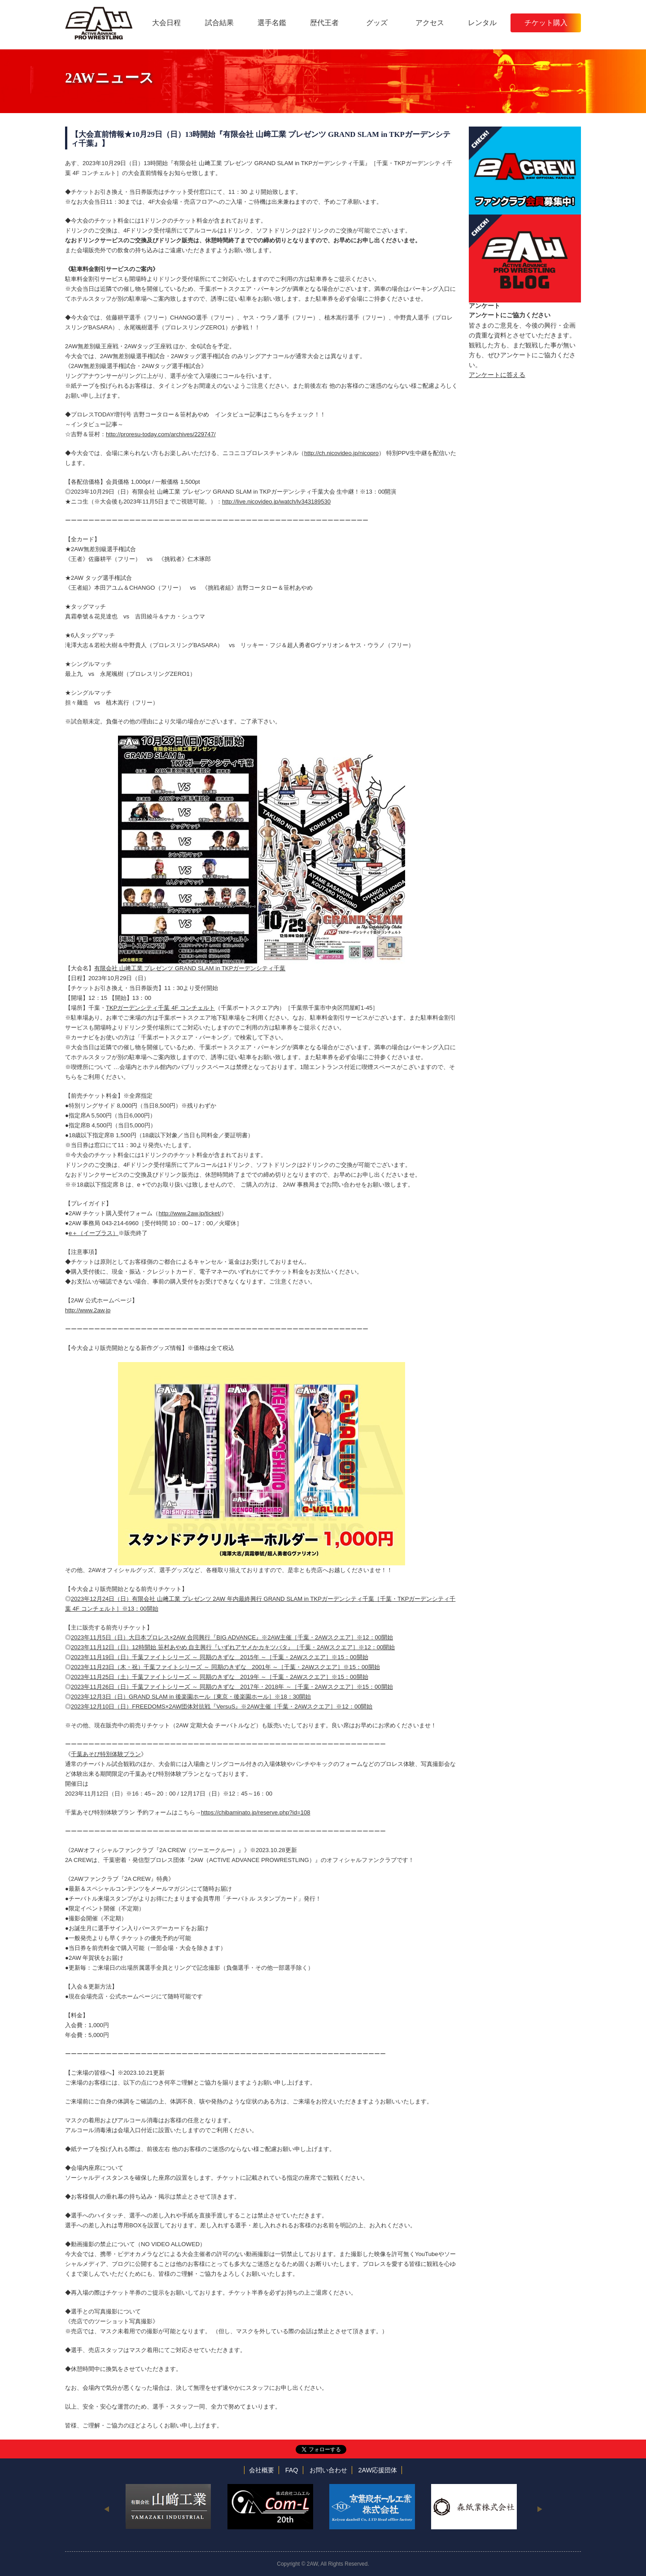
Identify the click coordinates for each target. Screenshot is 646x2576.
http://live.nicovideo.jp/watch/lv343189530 (276, 501)
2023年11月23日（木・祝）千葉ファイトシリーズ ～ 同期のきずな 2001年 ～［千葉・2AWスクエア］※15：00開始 (225, 1667)
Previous (106, 2508)
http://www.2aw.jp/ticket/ (189, 1213)
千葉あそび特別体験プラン (106, 1754)
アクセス (429, 22)
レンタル (482, 22)
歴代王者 (324, 22)
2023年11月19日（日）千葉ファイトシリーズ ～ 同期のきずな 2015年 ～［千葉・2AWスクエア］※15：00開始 (219, 1657)
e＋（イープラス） (93, 1233)
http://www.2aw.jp (87, 1310)
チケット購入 (545, 22)
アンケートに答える (497, 374)
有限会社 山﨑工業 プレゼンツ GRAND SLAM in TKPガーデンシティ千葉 (189, 968)
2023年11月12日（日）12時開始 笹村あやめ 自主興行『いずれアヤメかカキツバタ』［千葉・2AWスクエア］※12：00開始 (233, 1647)
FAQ (291, 2470)
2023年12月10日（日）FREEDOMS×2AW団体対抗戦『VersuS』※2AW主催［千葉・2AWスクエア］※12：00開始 (221, 1706)
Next (539, 2508)
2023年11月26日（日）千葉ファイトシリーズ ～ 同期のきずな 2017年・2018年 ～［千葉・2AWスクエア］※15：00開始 (232, 1686)
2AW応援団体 (377, 2470)
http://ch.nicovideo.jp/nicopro (341, 453)
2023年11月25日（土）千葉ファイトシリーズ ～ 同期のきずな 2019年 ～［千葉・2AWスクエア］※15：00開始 (219, 1677)
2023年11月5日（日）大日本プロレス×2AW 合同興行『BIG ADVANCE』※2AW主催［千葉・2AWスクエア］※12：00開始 (232, 1637)
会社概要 (261, 2470)
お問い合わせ (328, 2470)
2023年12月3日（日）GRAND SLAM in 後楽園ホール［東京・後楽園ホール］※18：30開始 (191, 1696)
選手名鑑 (272, 22)
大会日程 (166, 22)
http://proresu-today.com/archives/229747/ (161, 434)
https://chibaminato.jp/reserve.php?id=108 (255, 1812)
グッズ (377, 22)
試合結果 (219, 22)
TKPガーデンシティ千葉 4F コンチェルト (160, 1007)
